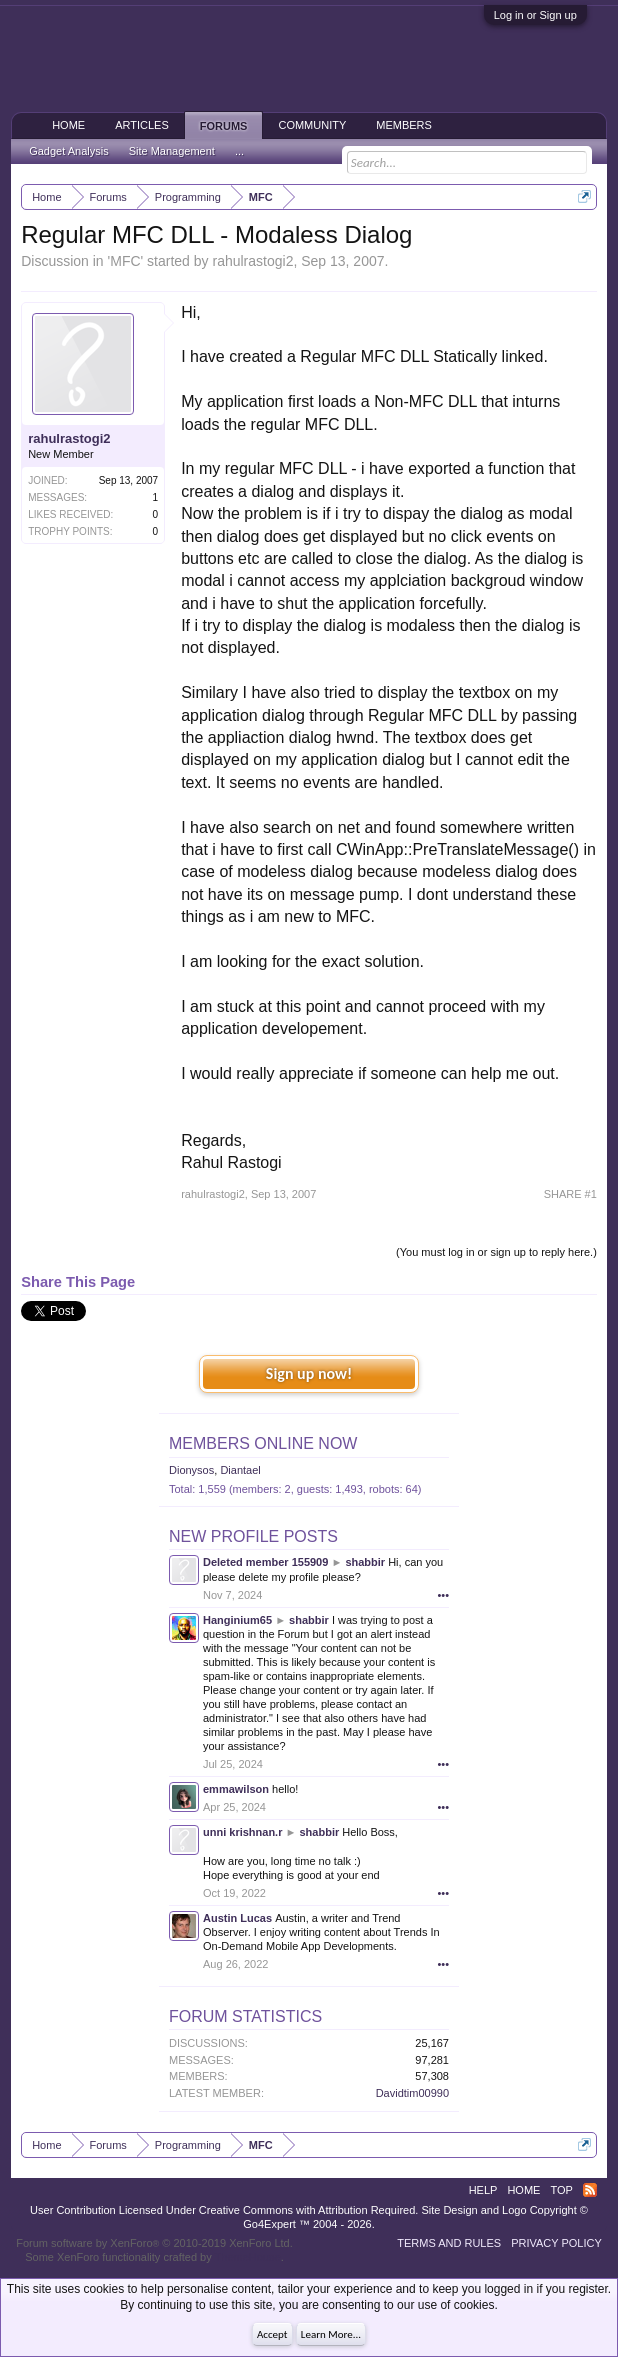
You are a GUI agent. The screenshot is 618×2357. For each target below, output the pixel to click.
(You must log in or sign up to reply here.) (496, 1252)
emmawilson (236, 1789)
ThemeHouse (248, 2257)
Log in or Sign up (535, 15)
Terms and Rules (449, 2243)
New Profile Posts (253, 1536)
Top (561, 2190)
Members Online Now (263, 1443)
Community (312, 125)
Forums (224, 126)
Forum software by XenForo (154, 2243)
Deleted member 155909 (265, 1562)
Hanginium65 (237, 1620)
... (239, 151)
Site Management (172, 151)
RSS (590, 2190)
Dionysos (191, 1470)
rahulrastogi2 (252, 261)
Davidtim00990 (412, 2093)
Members (404, 125)
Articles (142, 125)
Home (68, 125)
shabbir (365, 1562)
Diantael (240, 1470)
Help (483, 2190)
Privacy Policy (556, 2243)
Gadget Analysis (69, 151)
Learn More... (331, 2334)
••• (443, 1595)
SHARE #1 (570, 1194)
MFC (125, 261)
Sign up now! (309, 1373)
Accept (272, 2334)
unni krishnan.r (242, 1832)
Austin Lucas (237, 1918)
